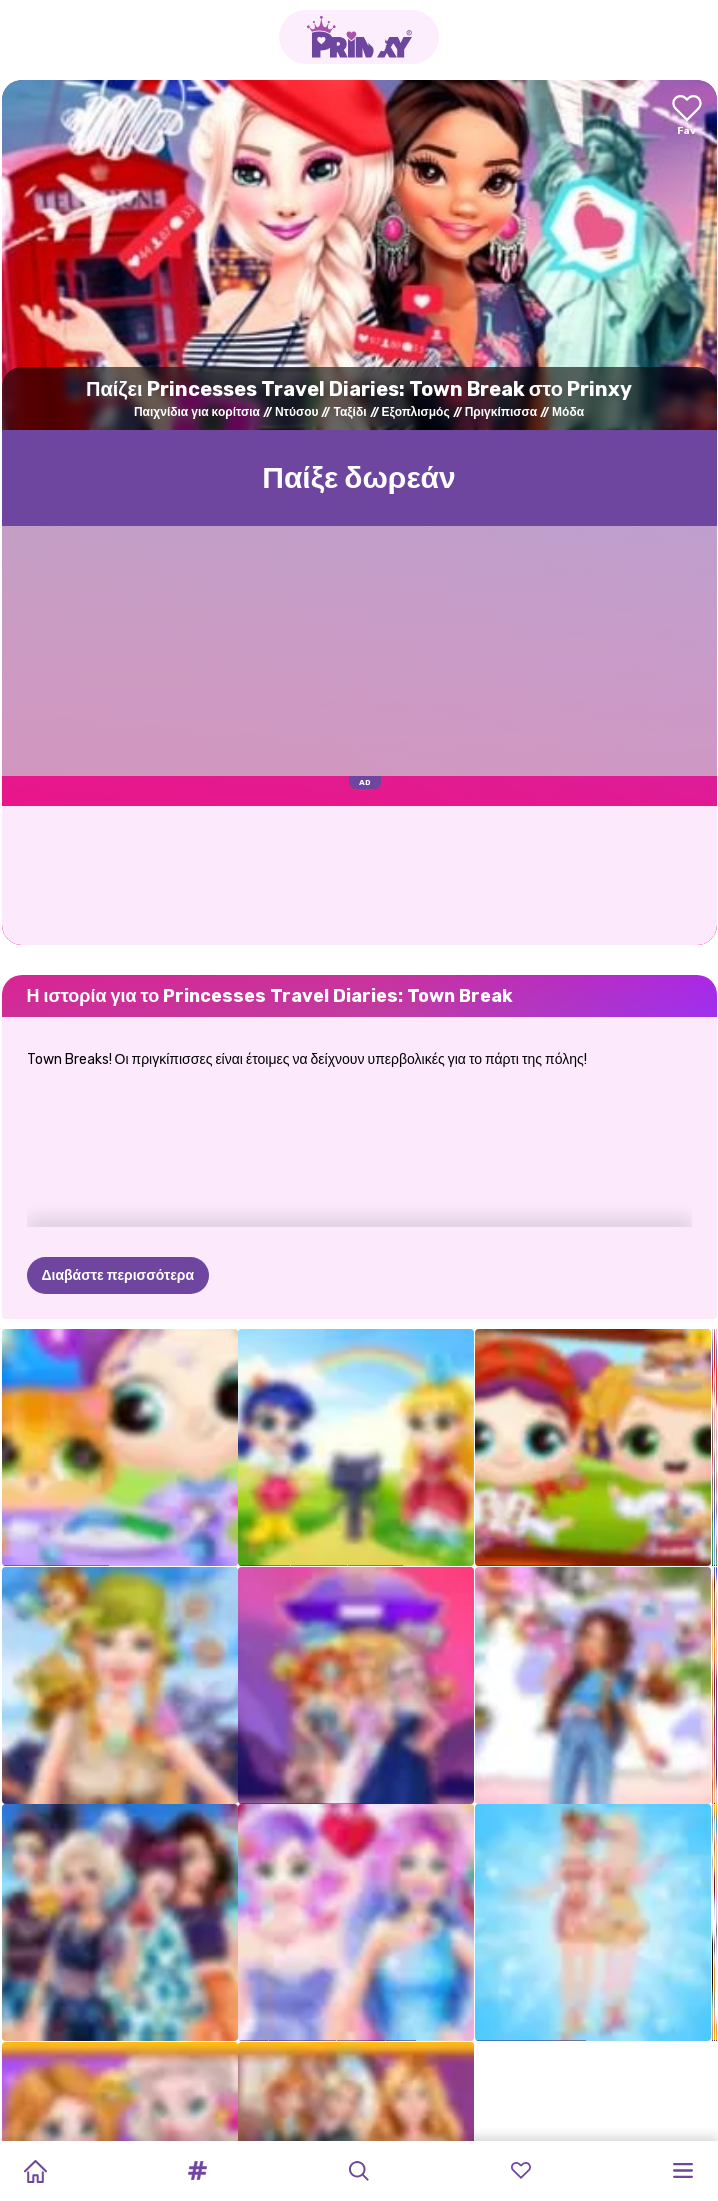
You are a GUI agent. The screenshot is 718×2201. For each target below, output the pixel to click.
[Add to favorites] (687, 116)
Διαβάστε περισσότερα (118, 1275)
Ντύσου (297, 412)
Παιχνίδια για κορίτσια (197, 412)
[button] (197, 2171)
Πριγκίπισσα (501, 412)
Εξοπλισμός (416, 412)
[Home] (35, 2171)
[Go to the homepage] (359, 37)
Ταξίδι (349, 412)
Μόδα (568, 412)
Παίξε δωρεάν (359, 478)
